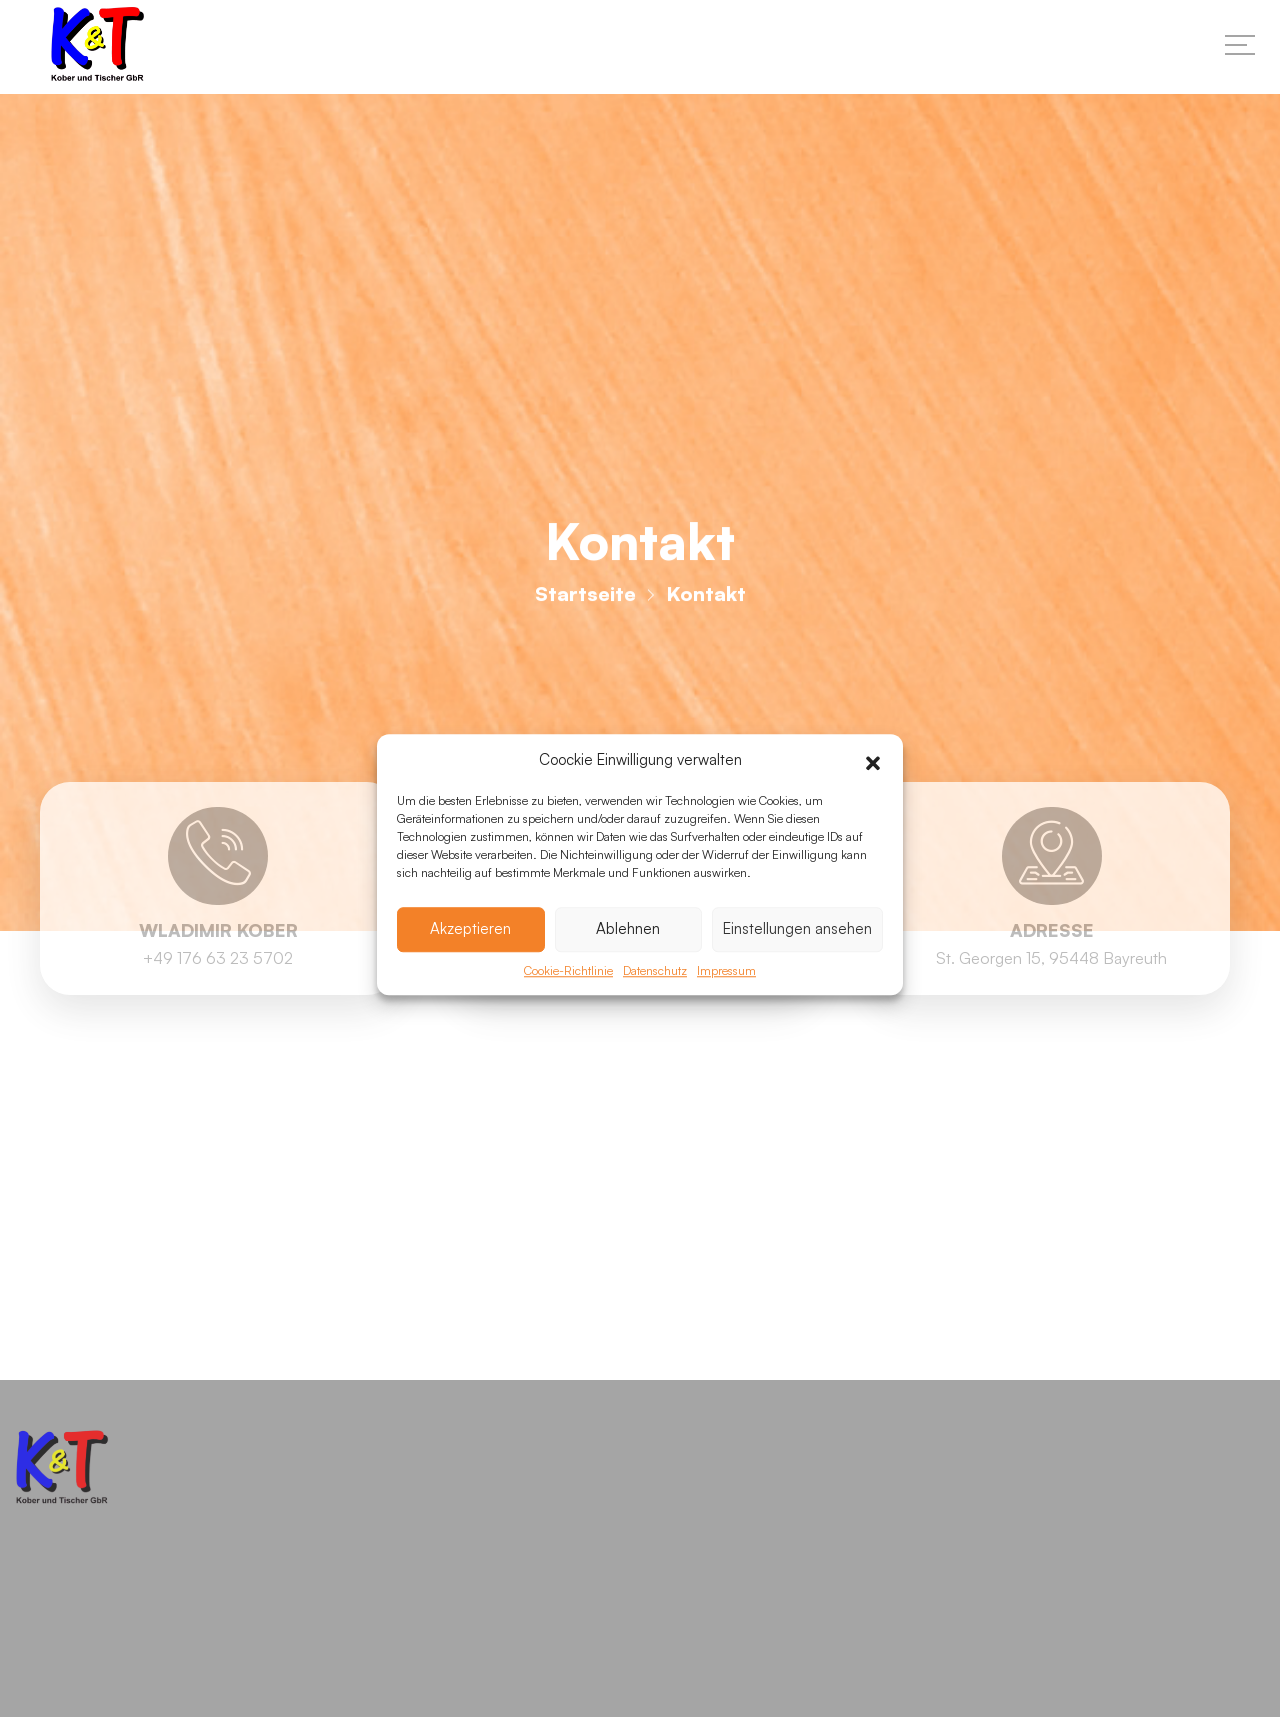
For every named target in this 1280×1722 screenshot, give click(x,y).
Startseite (585, 599)
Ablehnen (628, 958)
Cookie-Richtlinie (568, 1000)
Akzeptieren (470, 958)
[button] (873, 791)
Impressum (726, 1000)
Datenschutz (655, 1000)
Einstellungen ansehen (797, 958)
